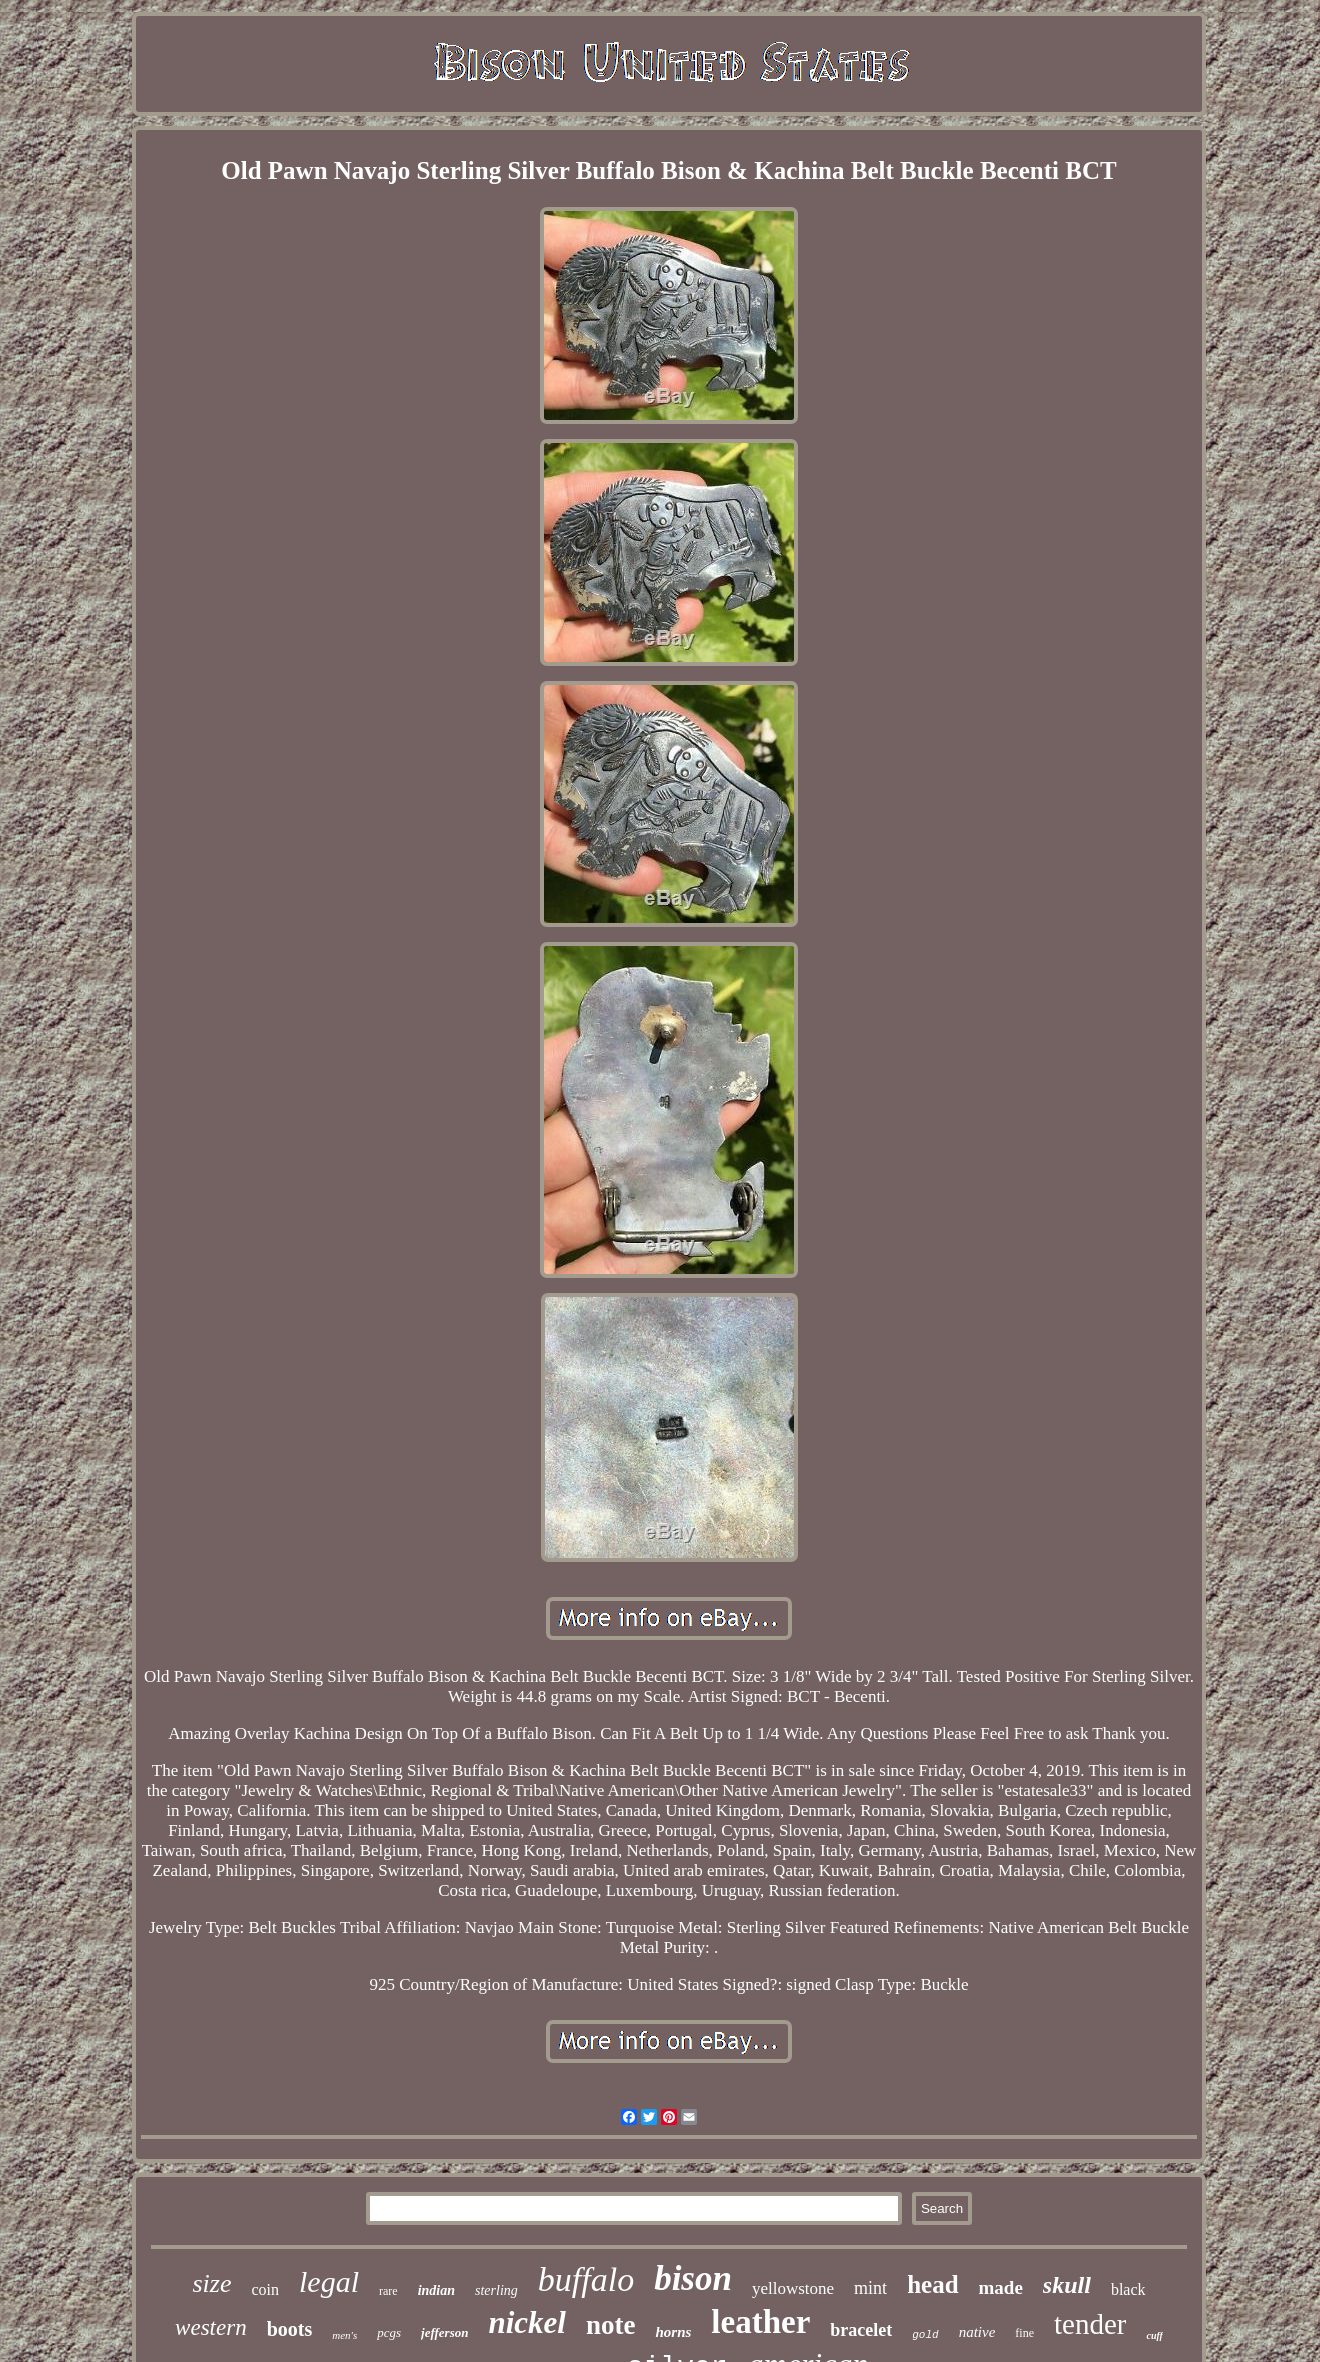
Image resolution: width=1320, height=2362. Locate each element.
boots (290, 2329)
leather (760, 2322)
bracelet (861, 2330)
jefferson (444, 2332)
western (211, 2327)
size (211, 2283)
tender (1090, 2324)
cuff (1154, 2335)
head (932, 2284)
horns (673, 2332)
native (977, 2332)
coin (265, 2289)
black (1128, 2289)
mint (870, 2288)
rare (388, 2291)
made (1001, 2287)
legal (329, 2281)
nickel (527, 2322)
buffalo (586, 2279)
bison (693, 2278)
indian (436, 2290)
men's (344, 2335)
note (611, 2325)
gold (925, 2335)
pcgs (389, 2332)
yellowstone (793, 2288)
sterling (496, 2290)
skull (1067, 2285)
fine (1024, 2333)
